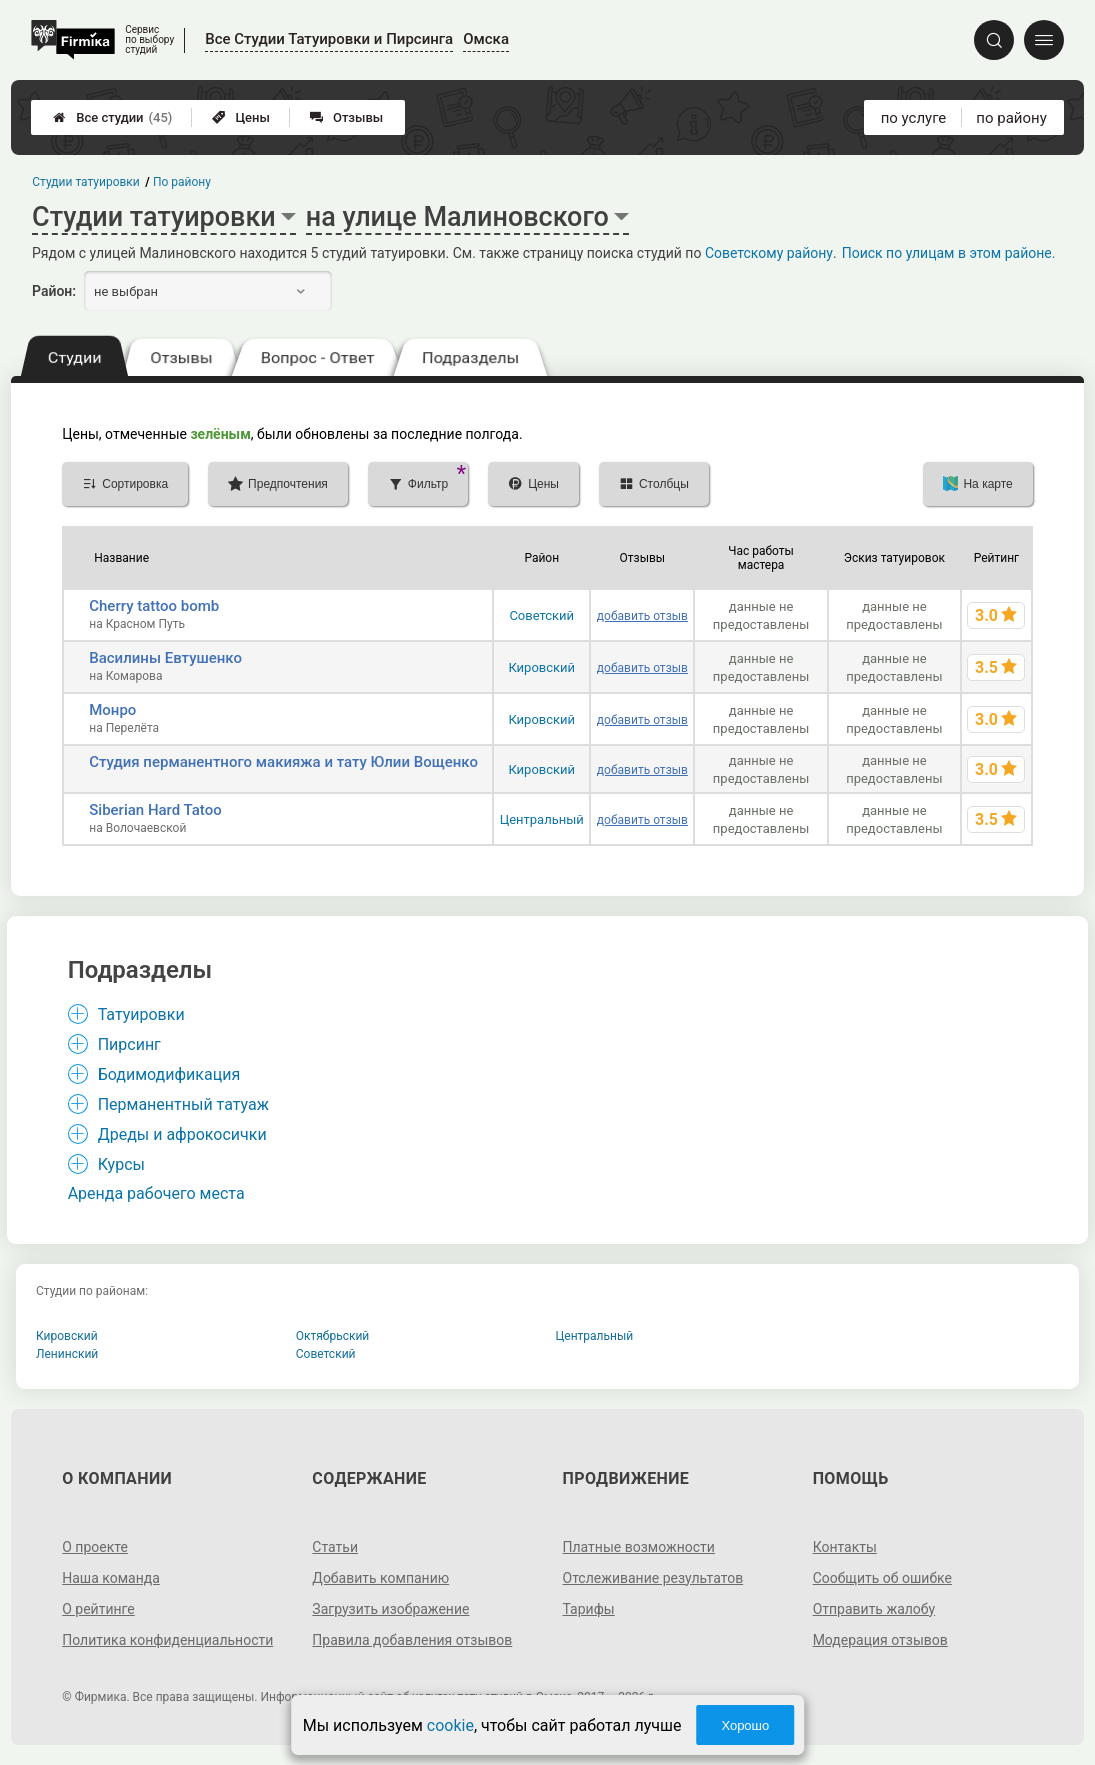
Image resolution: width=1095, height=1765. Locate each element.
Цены (241, 117)
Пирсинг (129, 1044)
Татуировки (141, 1014)
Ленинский (67, 1354)
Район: (54, 291)
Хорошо (745, 1725)
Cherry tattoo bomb (154, 606)
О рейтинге (98, 1609)
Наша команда (111, 1578)
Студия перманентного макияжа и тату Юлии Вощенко (283, 762)
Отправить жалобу (874, 1609)
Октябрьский (333, 1336)
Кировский (541, 667)
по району (1011, 118)
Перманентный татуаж (183, 1104)
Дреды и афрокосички (182, 1134)
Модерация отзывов (880, 1640)
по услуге (914, 118)
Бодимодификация (169, 1074)
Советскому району (769, 253)
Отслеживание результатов (653, 1578)
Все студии (112, 117)
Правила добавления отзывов (412, 1640)
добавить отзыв (642, 616)
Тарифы (589, 1609)
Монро (112, 710)
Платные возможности (639, 1547)
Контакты (845, 1547)
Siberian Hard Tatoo (155, 810)
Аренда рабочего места (156, 1193)
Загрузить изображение (390, 1609)
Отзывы (346, 117)
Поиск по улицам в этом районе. (949, 253)
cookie (450, 1725)
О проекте (95, 1547)
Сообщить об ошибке (882, 1578)
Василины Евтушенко (165, 658)
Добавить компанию (380, 1578)
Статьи (335, 1547)
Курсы (121, 1164)
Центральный (542, 819)
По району (182, 182)
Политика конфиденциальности (167, 1640)
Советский (541, 615)
